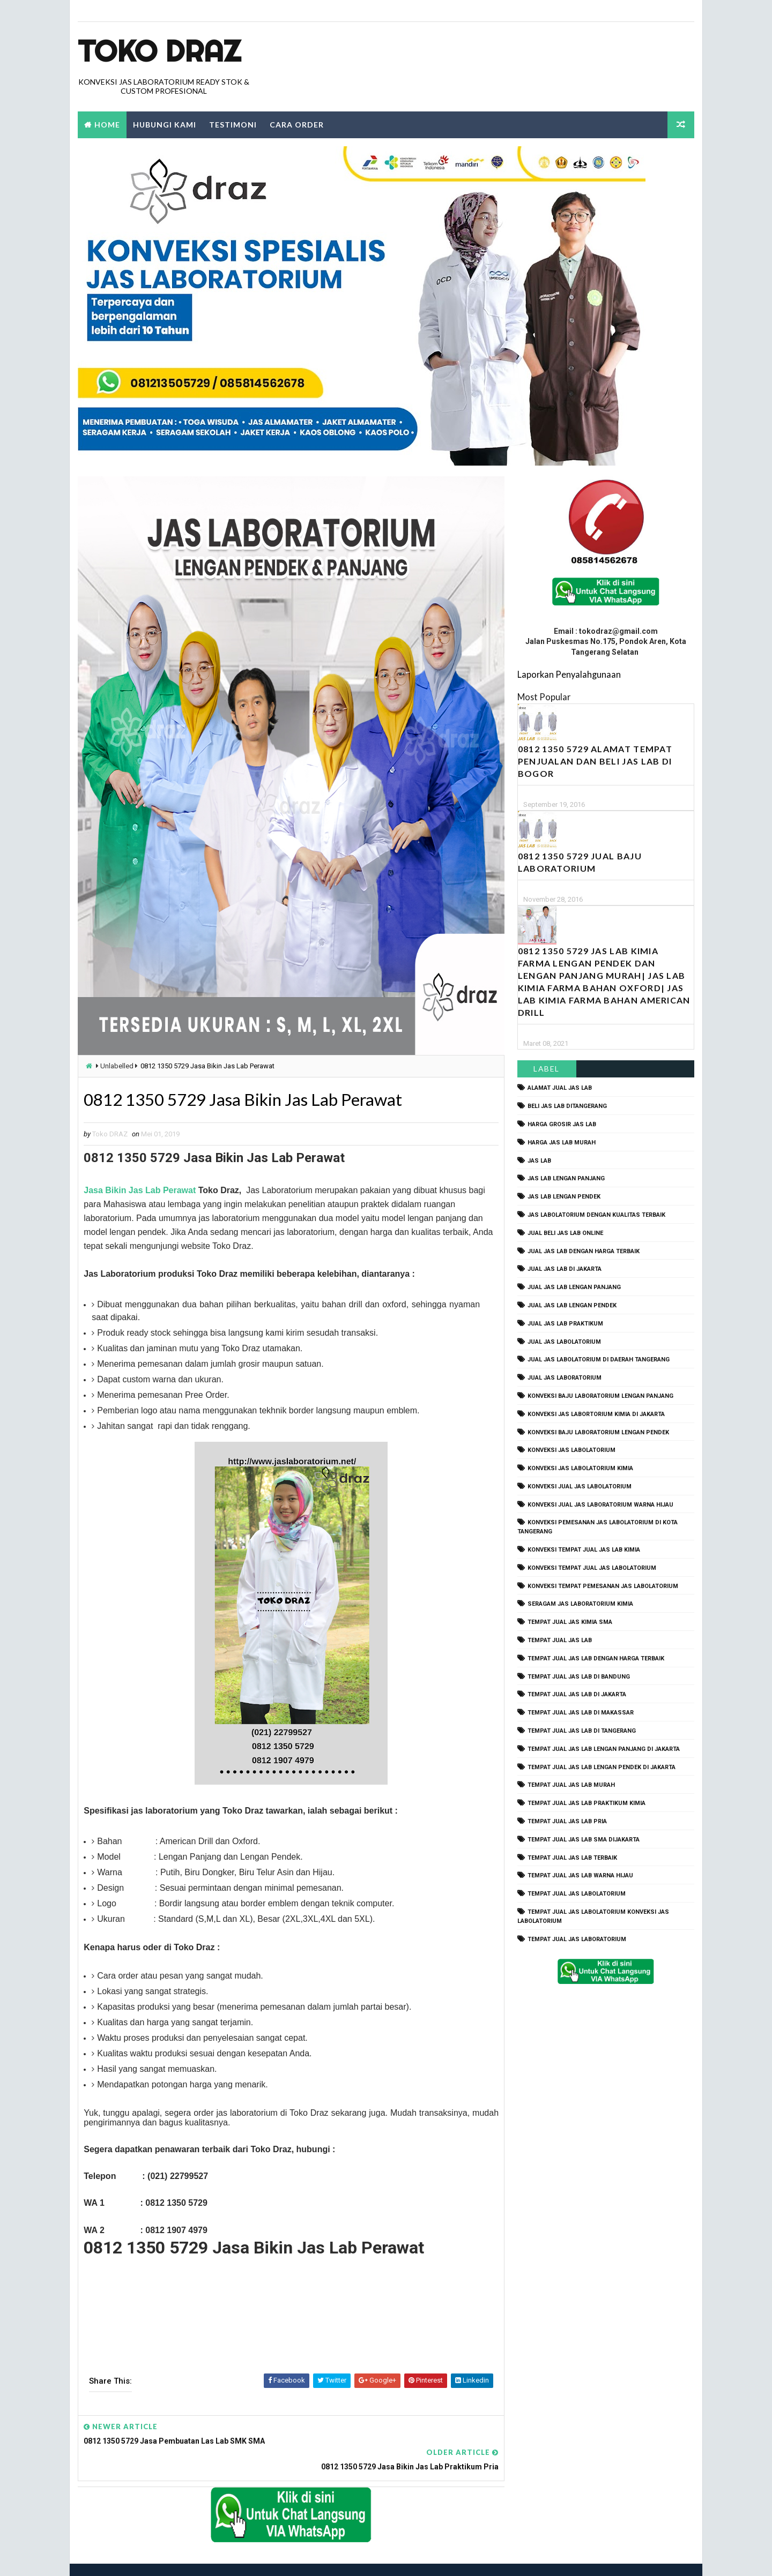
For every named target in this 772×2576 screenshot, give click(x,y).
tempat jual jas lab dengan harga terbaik (596, 1658)
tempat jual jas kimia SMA (570, 1622)
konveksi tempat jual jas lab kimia (584, 1549)
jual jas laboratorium (565, 1378)
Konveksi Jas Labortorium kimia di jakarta (596, 1414)
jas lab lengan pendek (564, 1197)
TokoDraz (156, 2557)
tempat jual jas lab (560, 1640)
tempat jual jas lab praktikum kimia (586, 1803)
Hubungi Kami (164, 124)
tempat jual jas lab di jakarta (577, 1694)
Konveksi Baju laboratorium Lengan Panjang (600, 1395)
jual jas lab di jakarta (565, 1269)
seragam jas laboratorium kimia (580, 1604)
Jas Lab (539, 1160)
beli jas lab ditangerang (567, 1106)
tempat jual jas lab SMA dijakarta (584, 1839)
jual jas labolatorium (564, 1341)
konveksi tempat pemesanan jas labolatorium (603, 1586)
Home (107, 124)
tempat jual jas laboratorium (577, 1939)
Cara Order (297, 124)
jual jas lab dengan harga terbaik (584, 1251)
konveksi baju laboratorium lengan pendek (598, 1432)
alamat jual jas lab (560, 1088)
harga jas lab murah (562, 1142)
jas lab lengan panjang (566, 1178)
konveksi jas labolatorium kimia (580, 1468)
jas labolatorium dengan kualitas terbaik (596, 1214)
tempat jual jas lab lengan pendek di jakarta (602, 1767)
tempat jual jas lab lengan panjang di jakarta (604, 1749)
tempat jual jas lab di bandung (579, 1676)
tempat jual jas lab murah (571, 1785)
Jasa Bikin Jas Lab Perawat (140, 1190)
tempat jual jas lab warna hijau (580, 1876)
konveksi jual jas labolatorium (580, 1486)
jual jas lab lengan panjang (574, 1287)
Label (547, 1069)
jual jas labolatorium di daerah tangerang (599, 1360)
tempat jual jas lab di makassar (581, 1713)
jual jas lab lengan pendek (572, 1305)
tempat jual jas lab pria (567, 1821)
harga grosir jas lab (562, 1124)
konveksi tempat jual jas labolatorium (592, 1567)
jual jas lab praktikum (565, 1323)
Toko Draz (159, 51)
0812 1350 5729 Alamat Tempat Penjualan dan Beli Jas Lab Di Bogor (595, 761)
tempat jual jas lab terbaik (572, 1857)
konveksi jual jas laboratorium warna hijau (600, 1504)
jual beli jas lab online (565, 1233)
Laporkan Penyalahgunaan (569, 674)
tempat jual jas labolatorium (577, 1894)
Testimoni (233, 124)
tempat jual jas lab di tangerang (582, 1730)
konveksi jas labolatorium (571, 1450)
